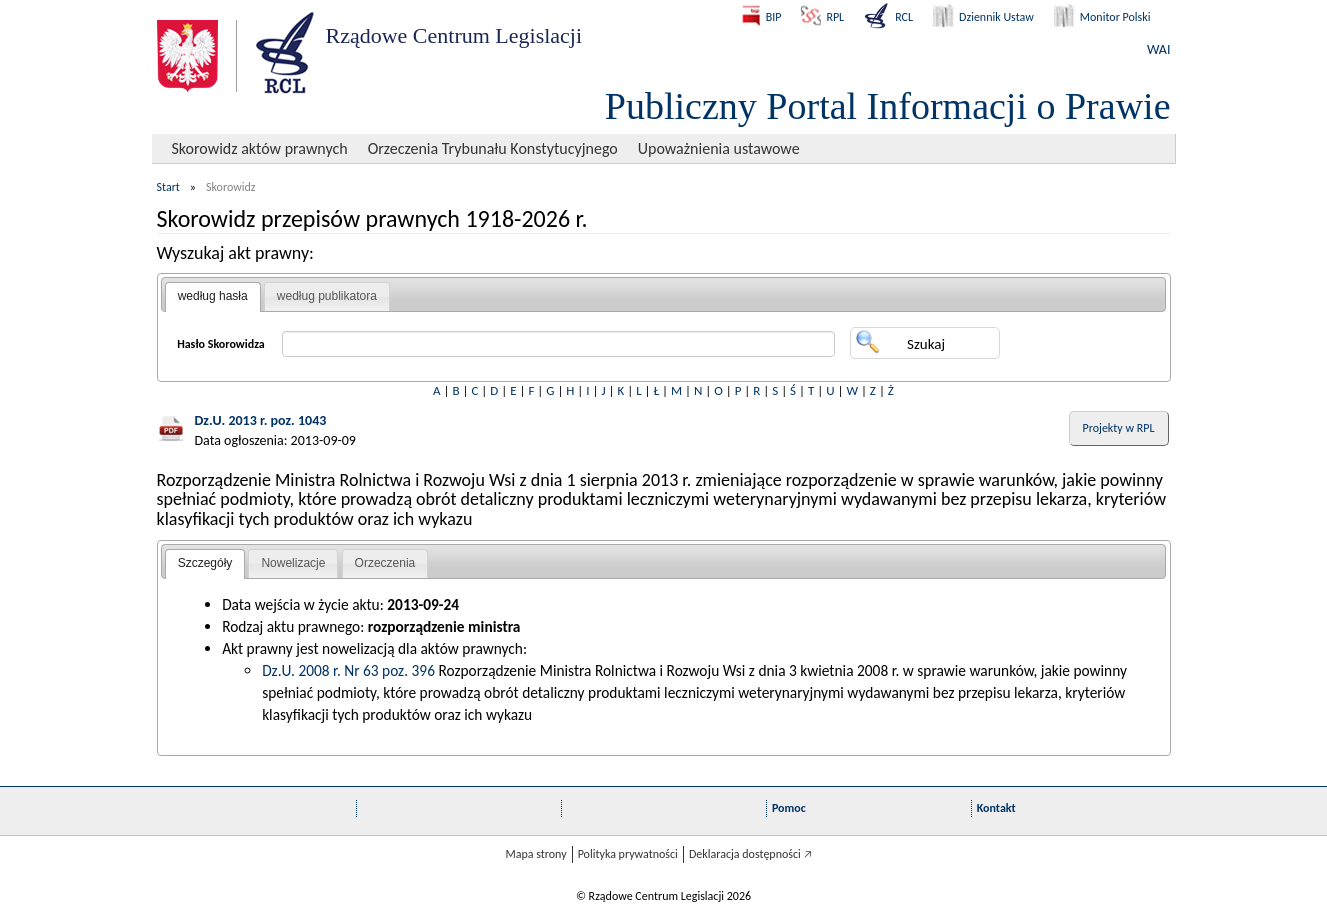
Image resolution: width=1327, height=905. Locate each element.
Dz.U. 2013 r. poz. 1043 (261, 420)
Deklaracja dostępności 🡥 (750, 854)
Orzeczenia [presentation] (385, 563)
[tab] (213, 297)
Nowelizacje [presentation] (293, 563)
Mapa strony (535, 854)
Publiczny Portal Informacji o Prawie (888, 106)
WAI (1158, 49)
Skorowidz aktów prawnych (260, 148)
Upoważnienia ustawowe (719, 148)
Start (168, 187)
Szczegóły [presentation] (205, 563)
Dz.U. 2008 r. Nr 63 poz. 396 (348, 670)
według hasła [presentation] (213, 296)
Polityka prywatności (628, 854)
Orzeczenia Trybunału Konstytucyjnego (493, 148)
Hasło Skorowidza (221, 344)
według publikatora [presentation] (327, 296)
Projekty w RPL (1119, 428)
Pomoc (789, 808)
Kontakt (996, 808)
